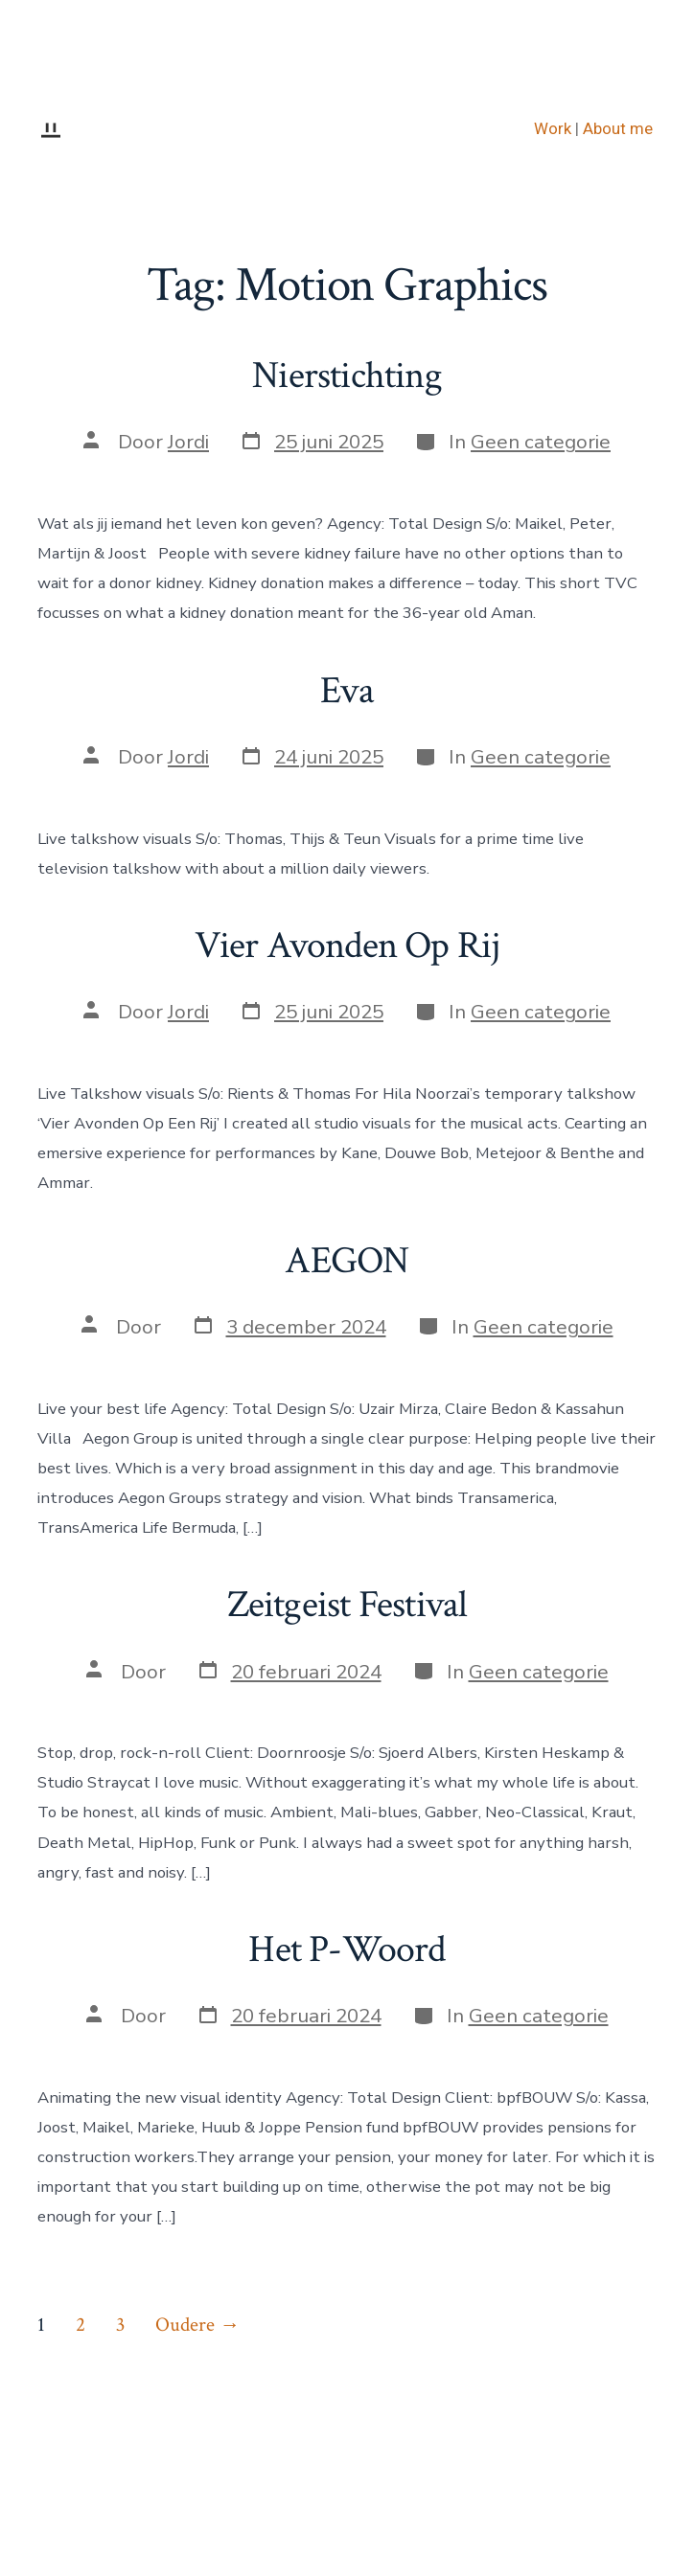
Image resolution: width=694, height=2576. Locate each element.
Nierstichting (347, 375)
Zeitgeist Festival (347, 1605)
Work (552, 128)
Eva (347, 691)
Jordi (188, 441)
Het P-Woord (346, 1949)
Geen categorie (541, 441)
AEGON (346, 1261)
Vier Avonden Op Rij (347, 945)
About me (618, 128)
